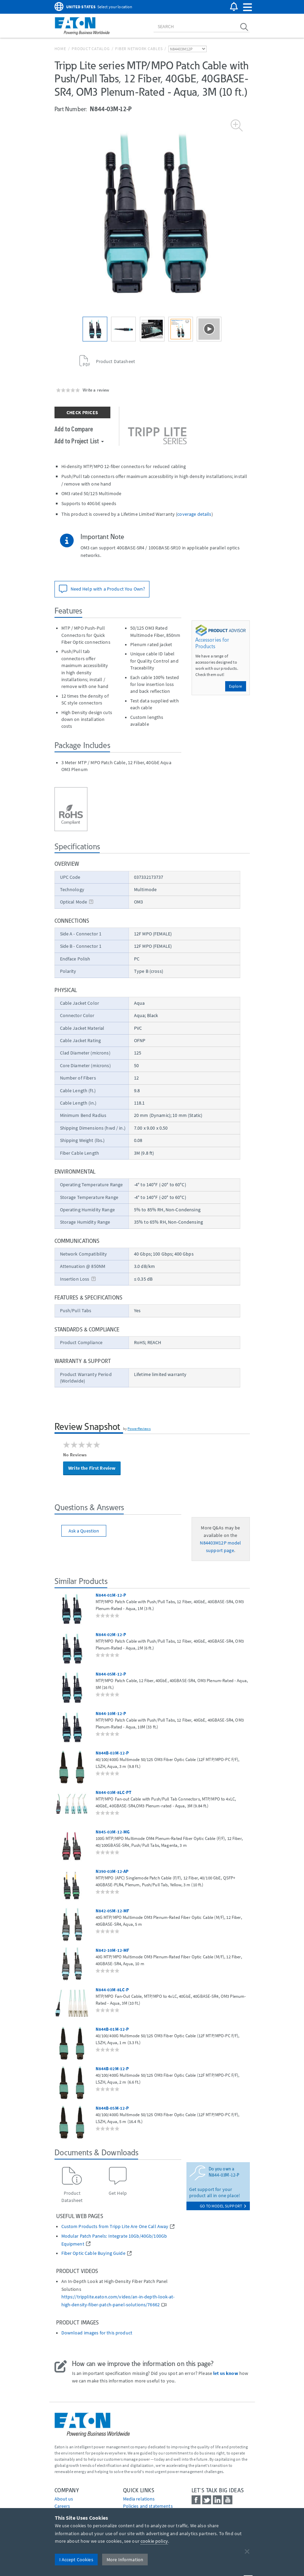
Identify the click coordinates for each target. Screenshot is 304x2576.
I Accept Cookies (76, 2559)
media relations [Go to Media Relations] (139, 2499)
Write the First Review (91, 1468)
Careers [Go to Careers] (62, 2506)
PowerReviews (139, 1428)
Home (60, 48)
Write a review (96, 390)
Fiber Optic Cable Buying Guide (93, 2253)
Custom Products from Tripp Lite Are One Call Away (115, 2226)
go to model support (223, 2205)
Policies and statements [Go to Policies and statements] (148, 2506)
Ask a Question (84, 1531)
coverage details (194, 514)
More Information (125, 2559)
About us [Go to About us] (63, 2499)
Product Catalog (90, 48)
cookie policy (154, 2541)
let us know (225, 2373)
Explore (235, 686)
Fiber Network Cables (138, 48)
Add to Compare (73, 428)
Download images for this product (96, 2333)
